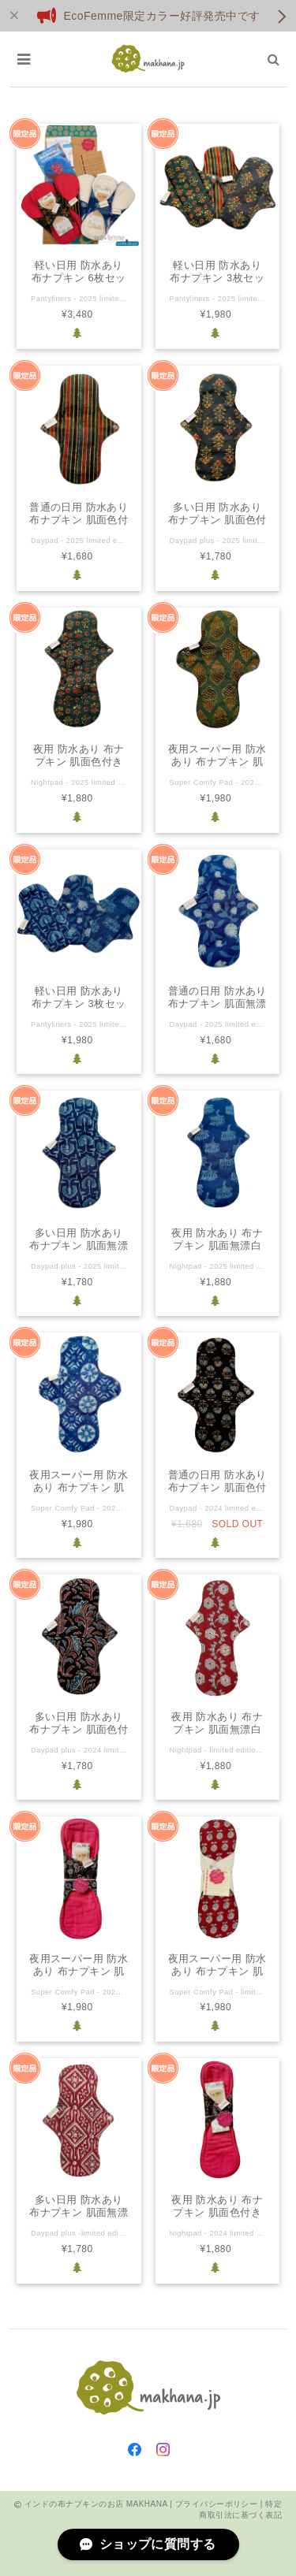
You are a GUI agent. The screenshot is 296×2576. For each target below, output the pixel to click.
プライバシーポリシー (216, 2504)
